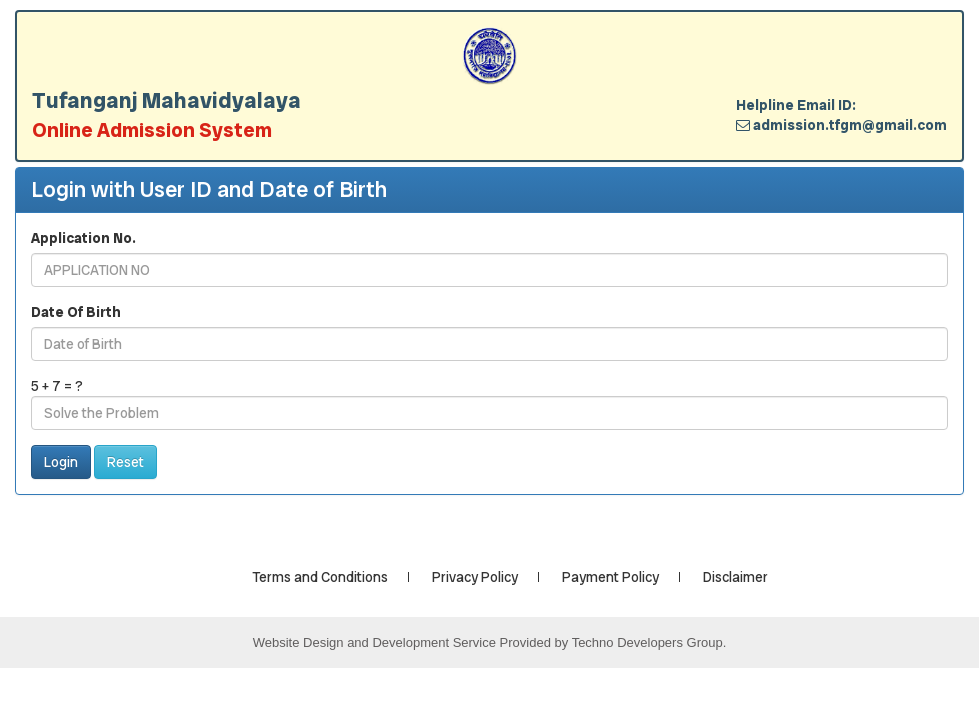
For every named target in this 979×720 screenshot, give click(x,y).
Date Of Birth (76, 312)
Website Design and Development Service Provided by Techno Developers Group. (490, 642)
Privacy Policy (475, 577)
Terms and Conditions (320, 577)
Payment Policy (610, 577)
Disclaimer (735, 577)
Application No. (83, 238)
